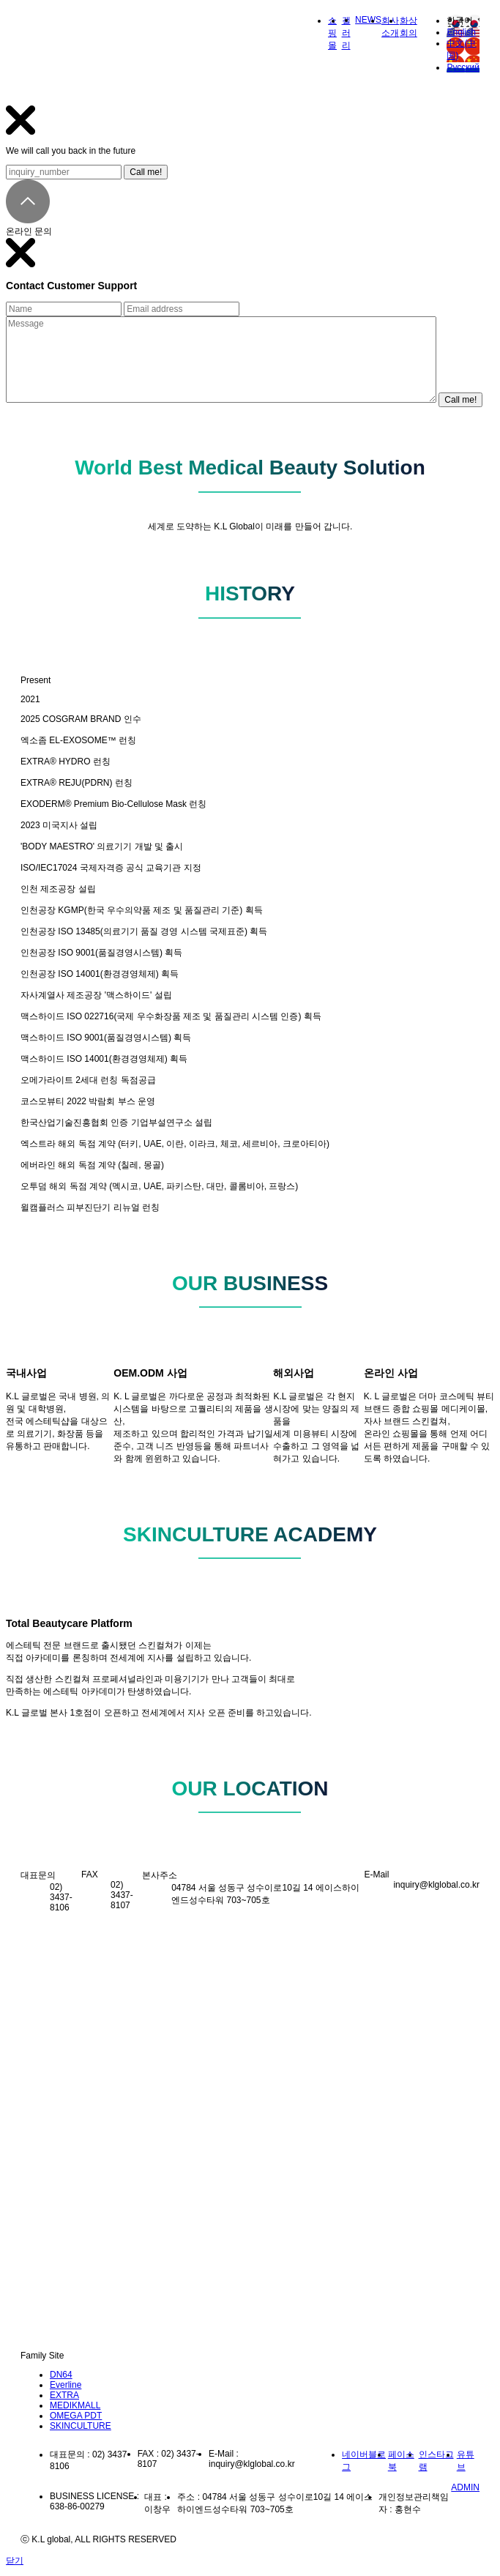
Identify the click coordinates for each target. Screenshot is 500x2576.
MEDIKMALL (75, 2405)
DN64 (61, 2375)
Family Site (42, 2355)
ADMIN (465, 2487)
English (461, 32)
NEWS (368, 20)
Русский (463, 67)
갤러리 (346, 33)
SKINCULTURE (80, 2426)
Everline (65, 2385)
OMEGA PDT (76, 2416)
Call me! (146, 172)
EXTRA (64, 2395)
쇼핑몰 (332, 33)
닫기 (14, 2560)
